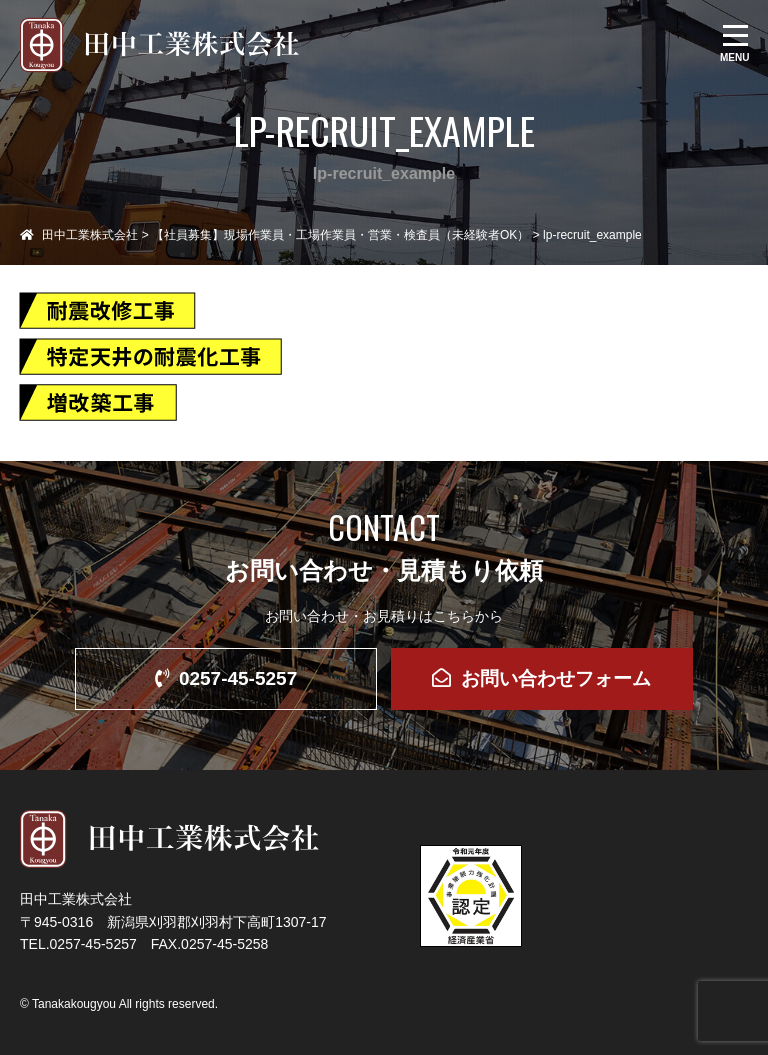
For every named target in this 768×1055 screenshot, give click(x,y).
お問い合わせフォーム (541, 678)
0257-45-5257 (226, 678)
